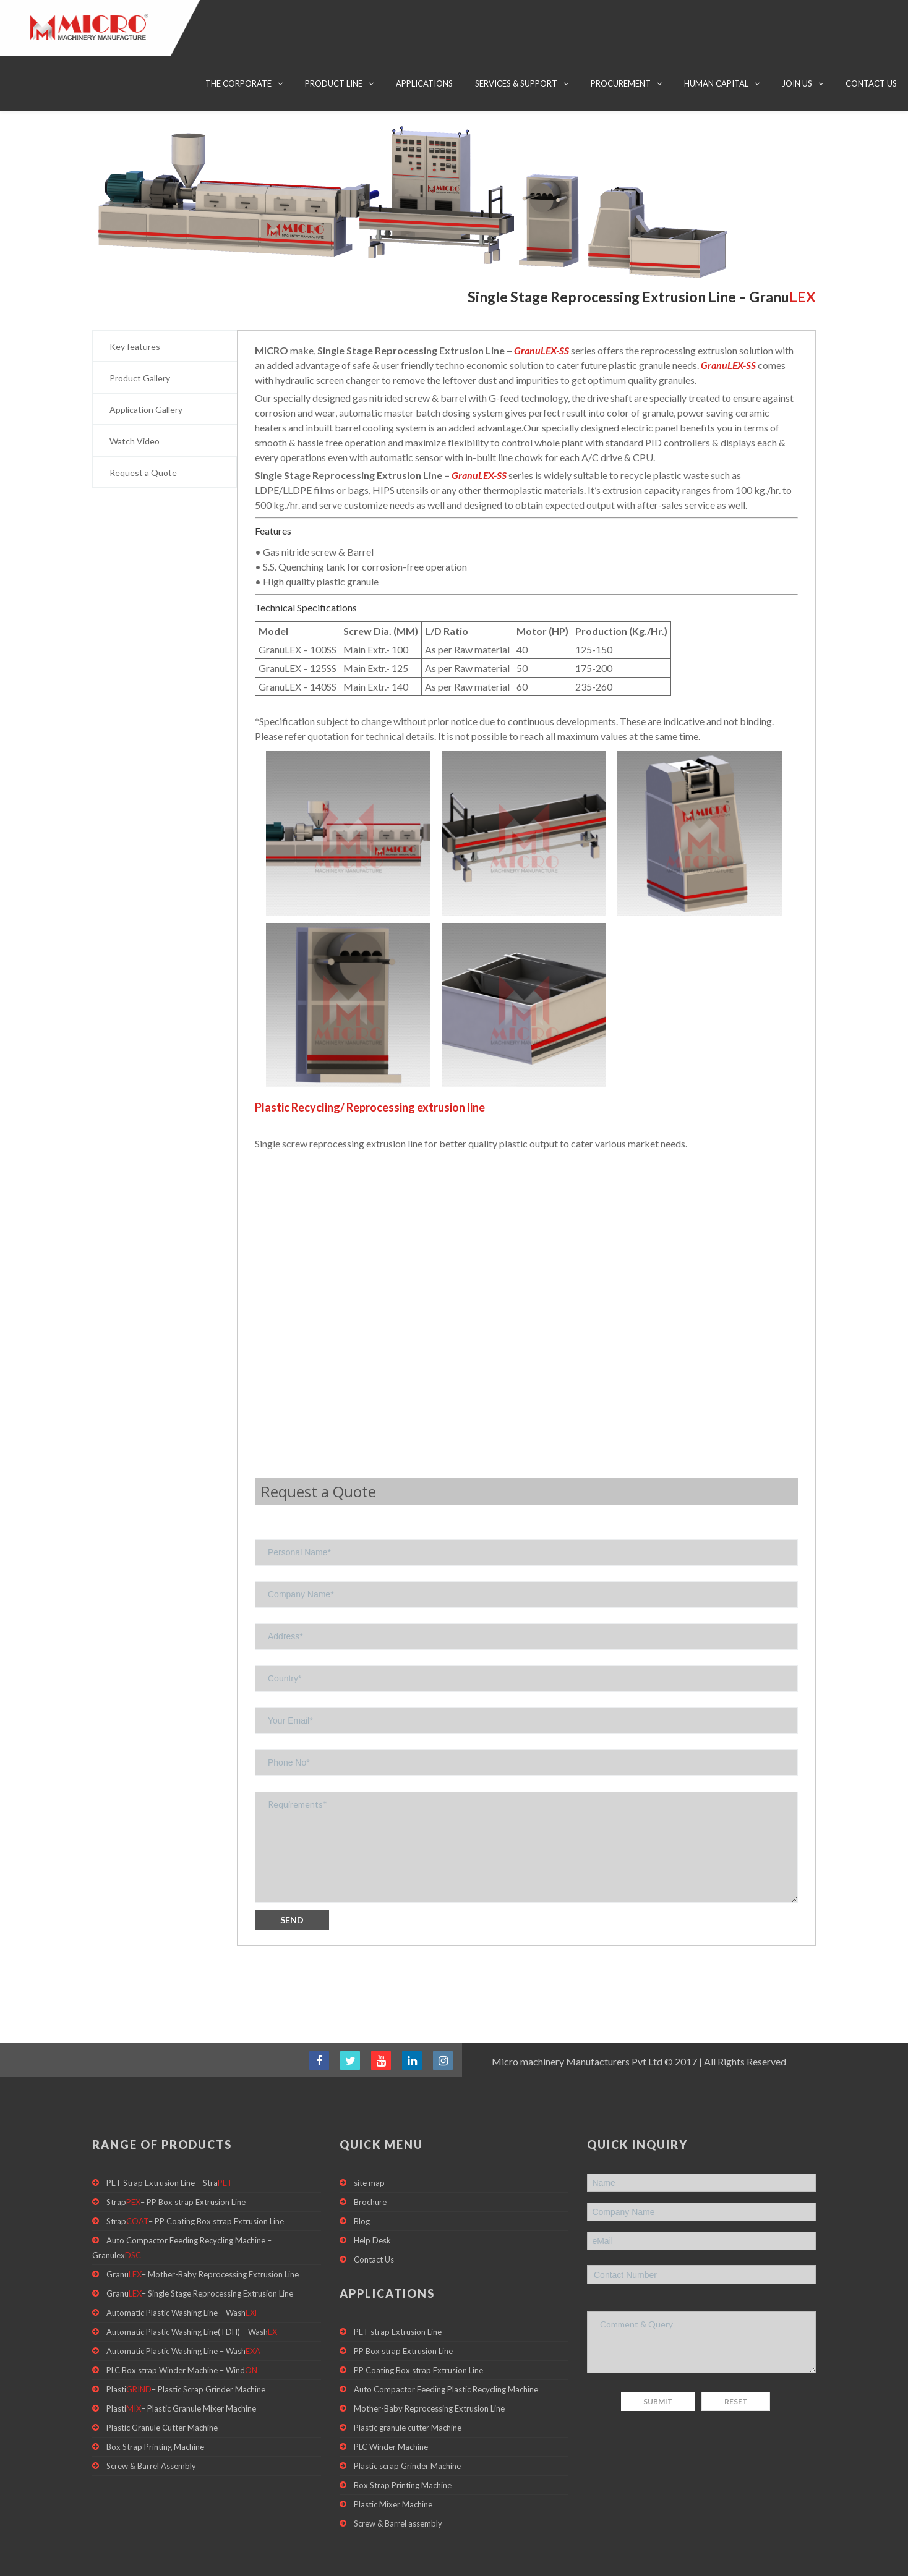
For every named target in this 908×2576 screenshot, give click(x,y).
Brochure (370, 2157)
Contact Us (871, 83)
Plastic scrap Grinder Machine (407, 2435)
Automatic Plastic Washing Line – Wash (182, 2274)
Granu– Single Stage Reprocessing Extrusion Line (199, 2254)
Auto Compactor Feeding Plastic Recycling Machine (446, 2353)
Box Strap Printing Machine (155, 2417)
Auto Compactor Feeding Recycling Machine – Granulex (182, 2205)
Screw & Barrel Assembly (151, 2437)
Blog (362, 2178)
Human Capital (716, 83)
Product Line (333, 83)
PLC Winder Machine (391, 2415)
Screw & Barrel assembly (398, 2496)
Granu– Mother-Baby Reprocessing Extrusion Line (202, 2233)
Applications (424, 83)
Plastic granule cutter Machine (407, 2394)
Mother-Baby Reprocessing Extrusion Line (429, 2374)
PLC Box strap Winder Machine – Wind (181, 2335)
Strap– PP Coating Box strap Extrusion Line (195, 2178)
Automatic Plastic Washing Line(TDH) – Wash (191, 2295)
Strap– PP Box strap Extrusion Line (176, 2157)
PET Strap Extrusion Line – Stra (169, 2137)
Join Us (797, 83)
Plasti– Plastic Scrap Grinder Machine (185, 2356)
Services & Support (516, 83)
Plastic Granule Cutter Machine (162, 2397)
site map (369, 2137)
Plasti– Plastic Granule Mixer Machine (181, 2376)
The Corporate (238, 83)
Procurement (621, 83)
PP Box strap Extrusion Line (403, 2313)
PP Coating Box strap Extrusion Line (418, 2333)
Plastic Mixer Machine (393, 2476)
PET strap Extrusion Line (398, 2292)
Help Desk (372, 2198)
